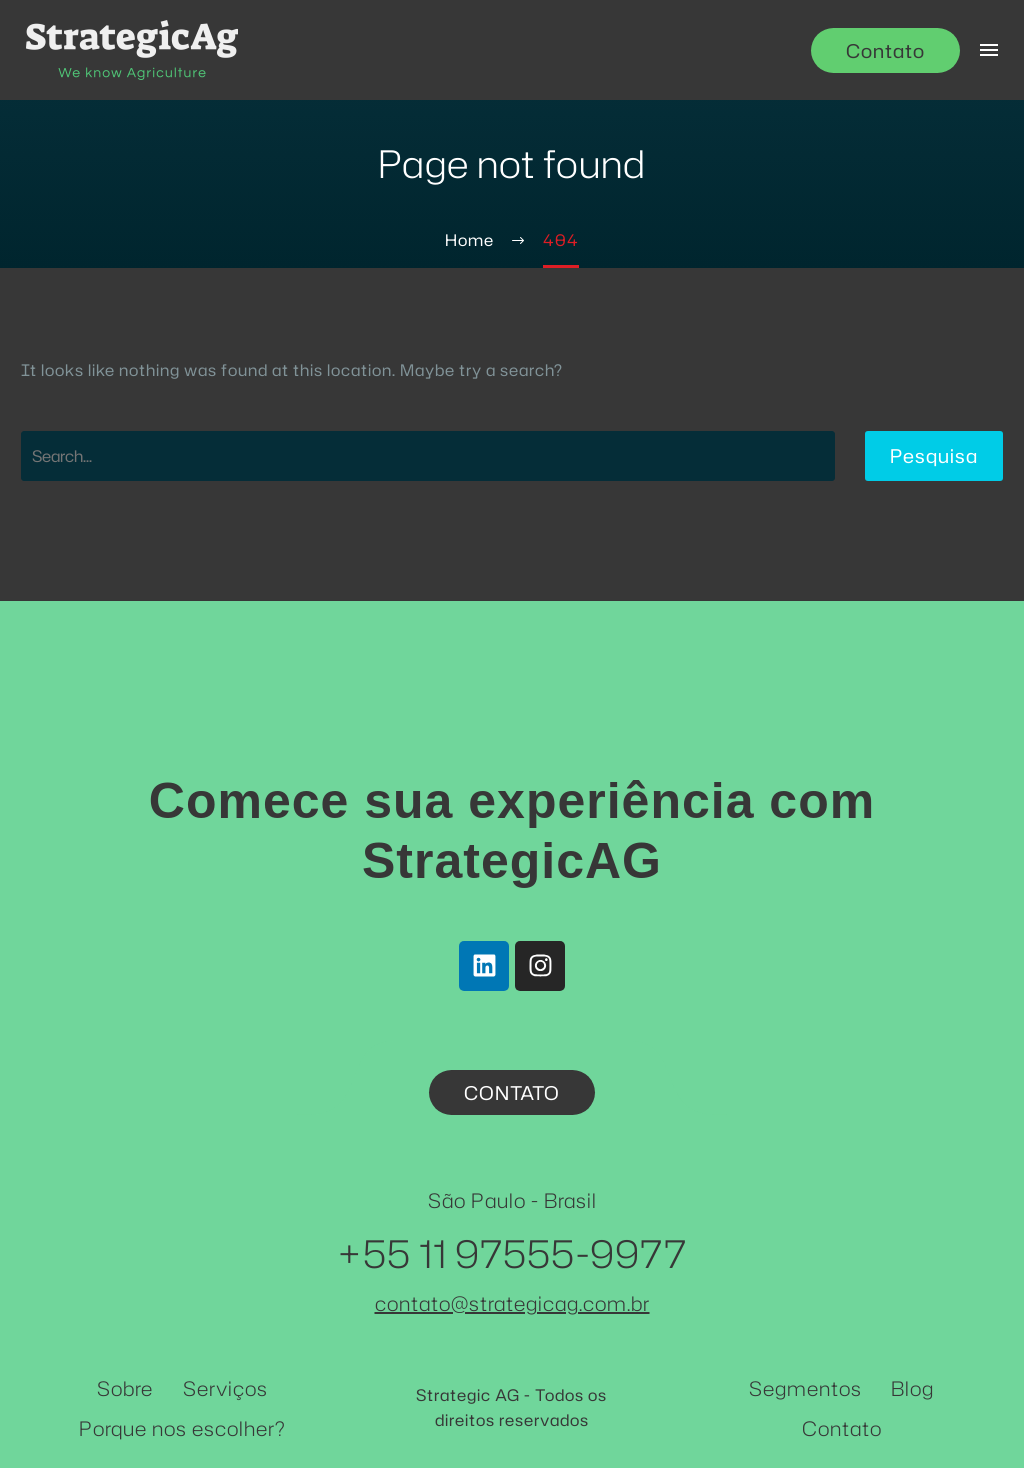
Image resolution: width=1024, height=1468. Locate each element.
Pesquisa (934, 455)
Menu (989, 50)
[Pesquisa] (428, 456)
